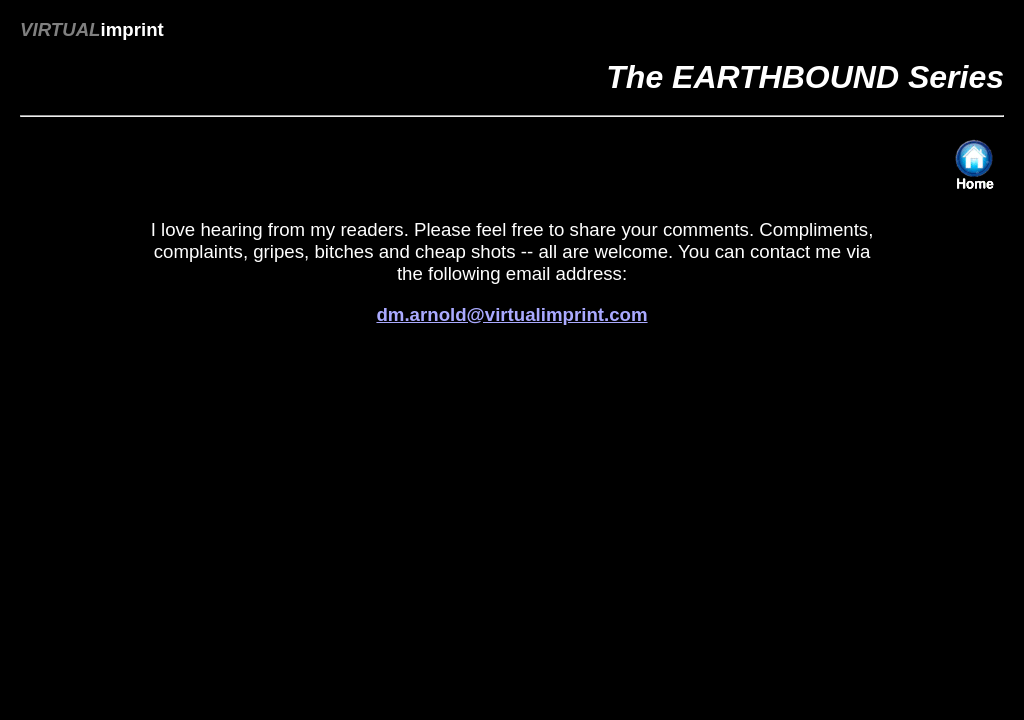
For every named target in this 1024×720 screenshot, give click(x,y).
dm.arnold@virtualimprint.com (511, 314)
